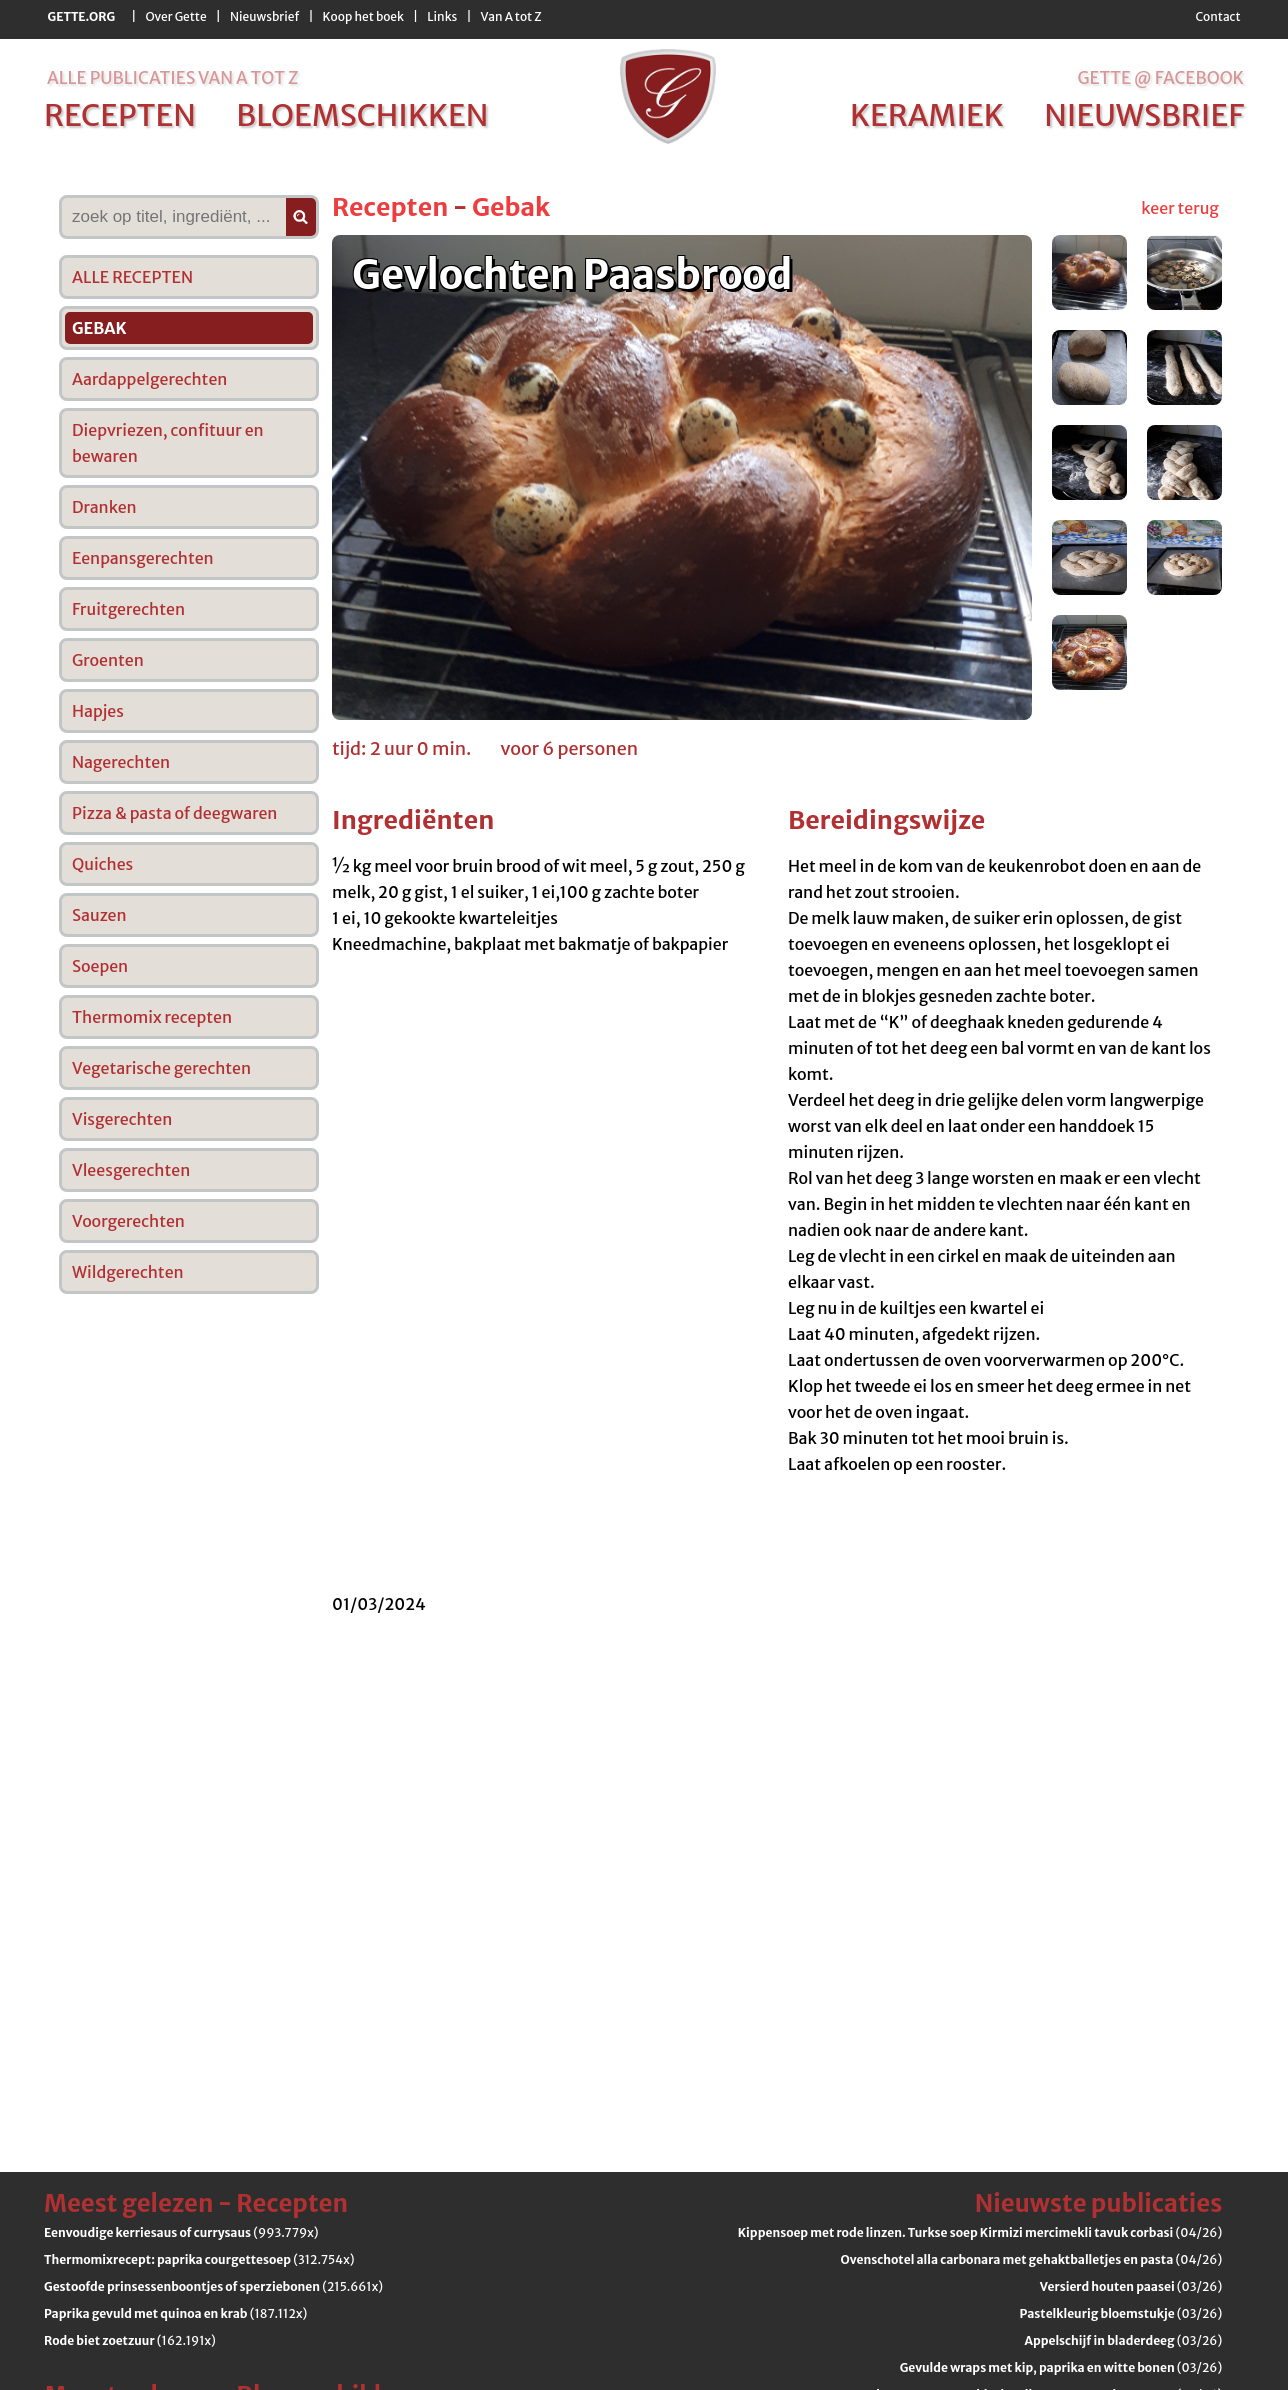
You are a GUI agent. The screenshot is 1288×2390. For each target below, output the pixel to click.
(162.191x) (130, 2340)
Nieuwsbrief (264, 16)
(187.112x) (175, 2313)
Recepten (390, 207)
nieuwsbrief (1144, 115)
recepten (120, 115)
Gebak (511, 207)
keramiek (927, 115)
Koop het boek (363, 16)
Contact (1217, 16)
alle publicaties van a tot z (172, 78)
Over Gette (175, 16)
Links (442, 16)
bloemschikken (362, 115)
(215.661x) (213, 2286)
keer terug (1180, 208)
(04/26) (980, 2232)
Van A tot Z (511, 16)
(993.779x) (181, 2232)
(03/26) (1131, 2286)
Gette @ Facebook (1160, 78)
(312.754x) (199, 2259)
